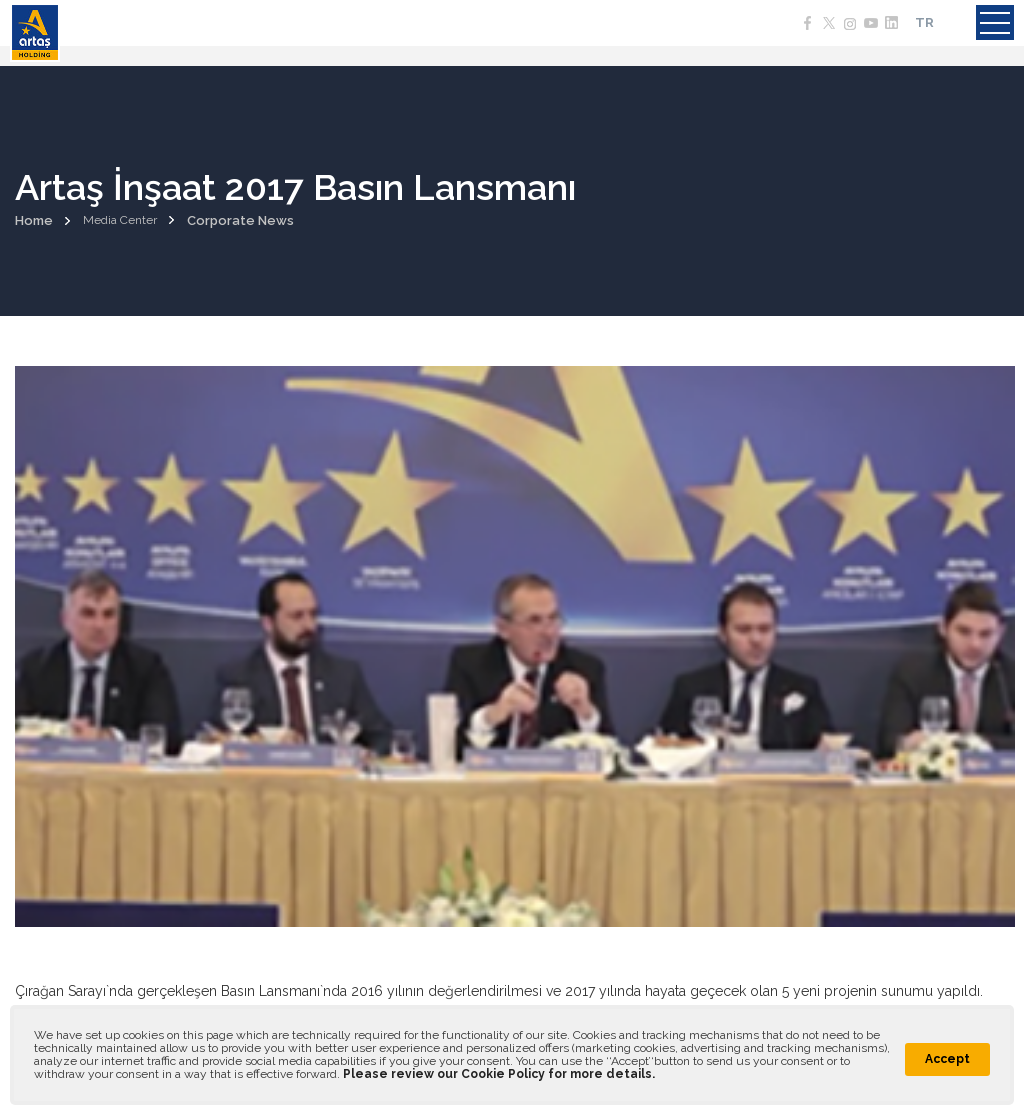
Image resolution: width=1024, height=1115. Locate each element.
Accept (947, 1059)
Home (34, 220)
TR (924, 22)
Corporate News (240, 220)
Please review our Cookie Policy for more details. (499, 1074)
